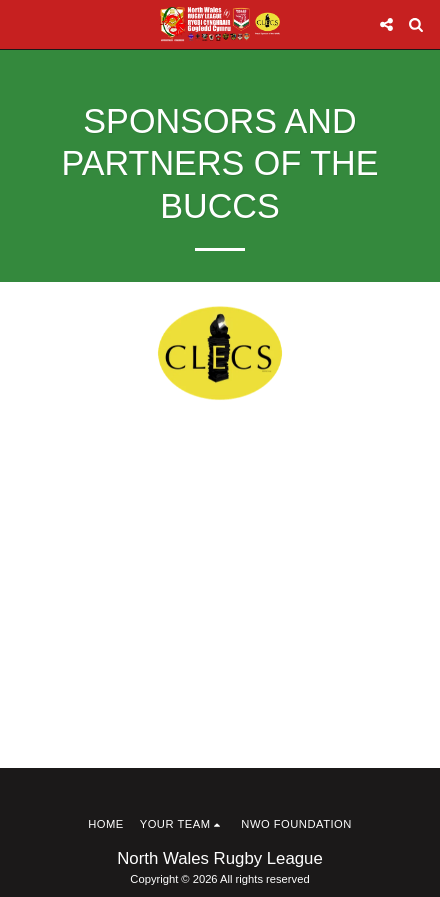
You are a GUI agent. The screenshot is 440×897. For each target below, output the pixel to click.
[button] (22, 24)
